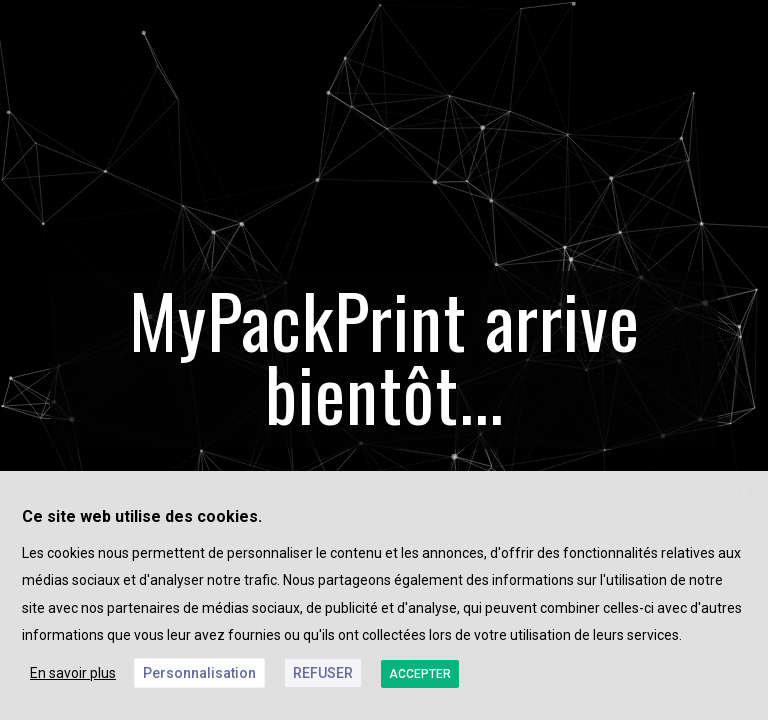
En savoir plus (73, 673)
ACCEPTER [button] (420, 674)
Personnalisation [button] (199, 673)
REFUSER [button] (323, 673)
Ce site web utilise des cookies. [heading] (142, 516)
